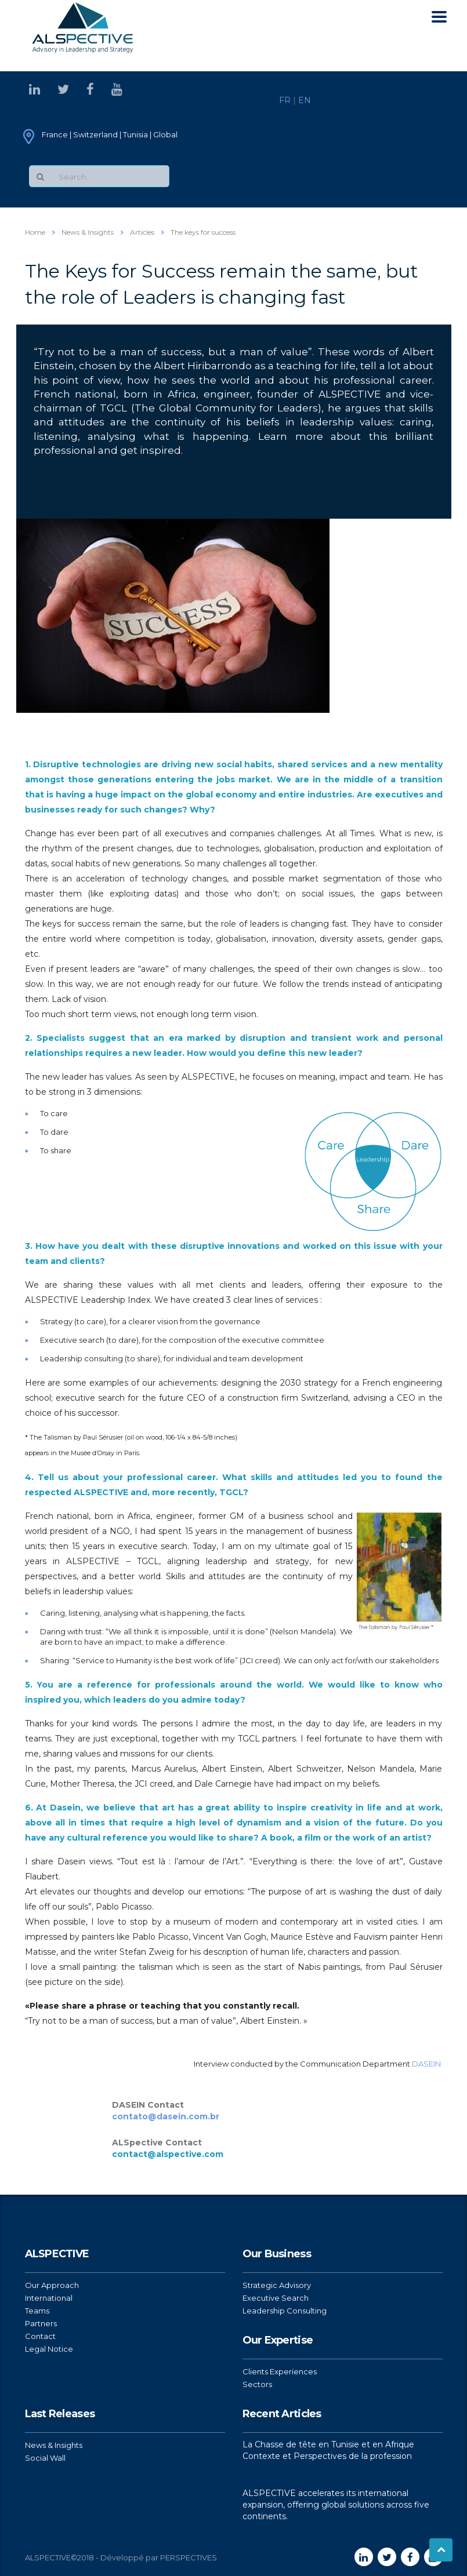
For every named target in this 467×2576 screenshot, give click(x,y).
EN (304, 100)
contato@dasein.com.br (165, 2116)
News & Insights (53, 2445)
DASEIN (426, 2063)
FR (285, 100)
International (49, 2297)
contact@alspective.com (167, 2154)
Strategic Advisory (276, 2285)
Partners (41, 2323)
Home (35, 232)
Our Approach (52, 2285)
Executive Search (275, 2297)
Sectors (257, 2384)
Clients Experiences (279, 2371)
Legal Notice (49, 2348)
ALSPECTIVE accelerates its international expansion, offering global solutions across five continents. (335, 2505)
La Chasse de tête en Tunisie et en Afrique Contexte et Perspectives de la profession (328, 2450)
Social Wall (45, 2457)
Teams (37, 2310)
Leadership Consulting (284, 2310)
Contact (40, 2336)
